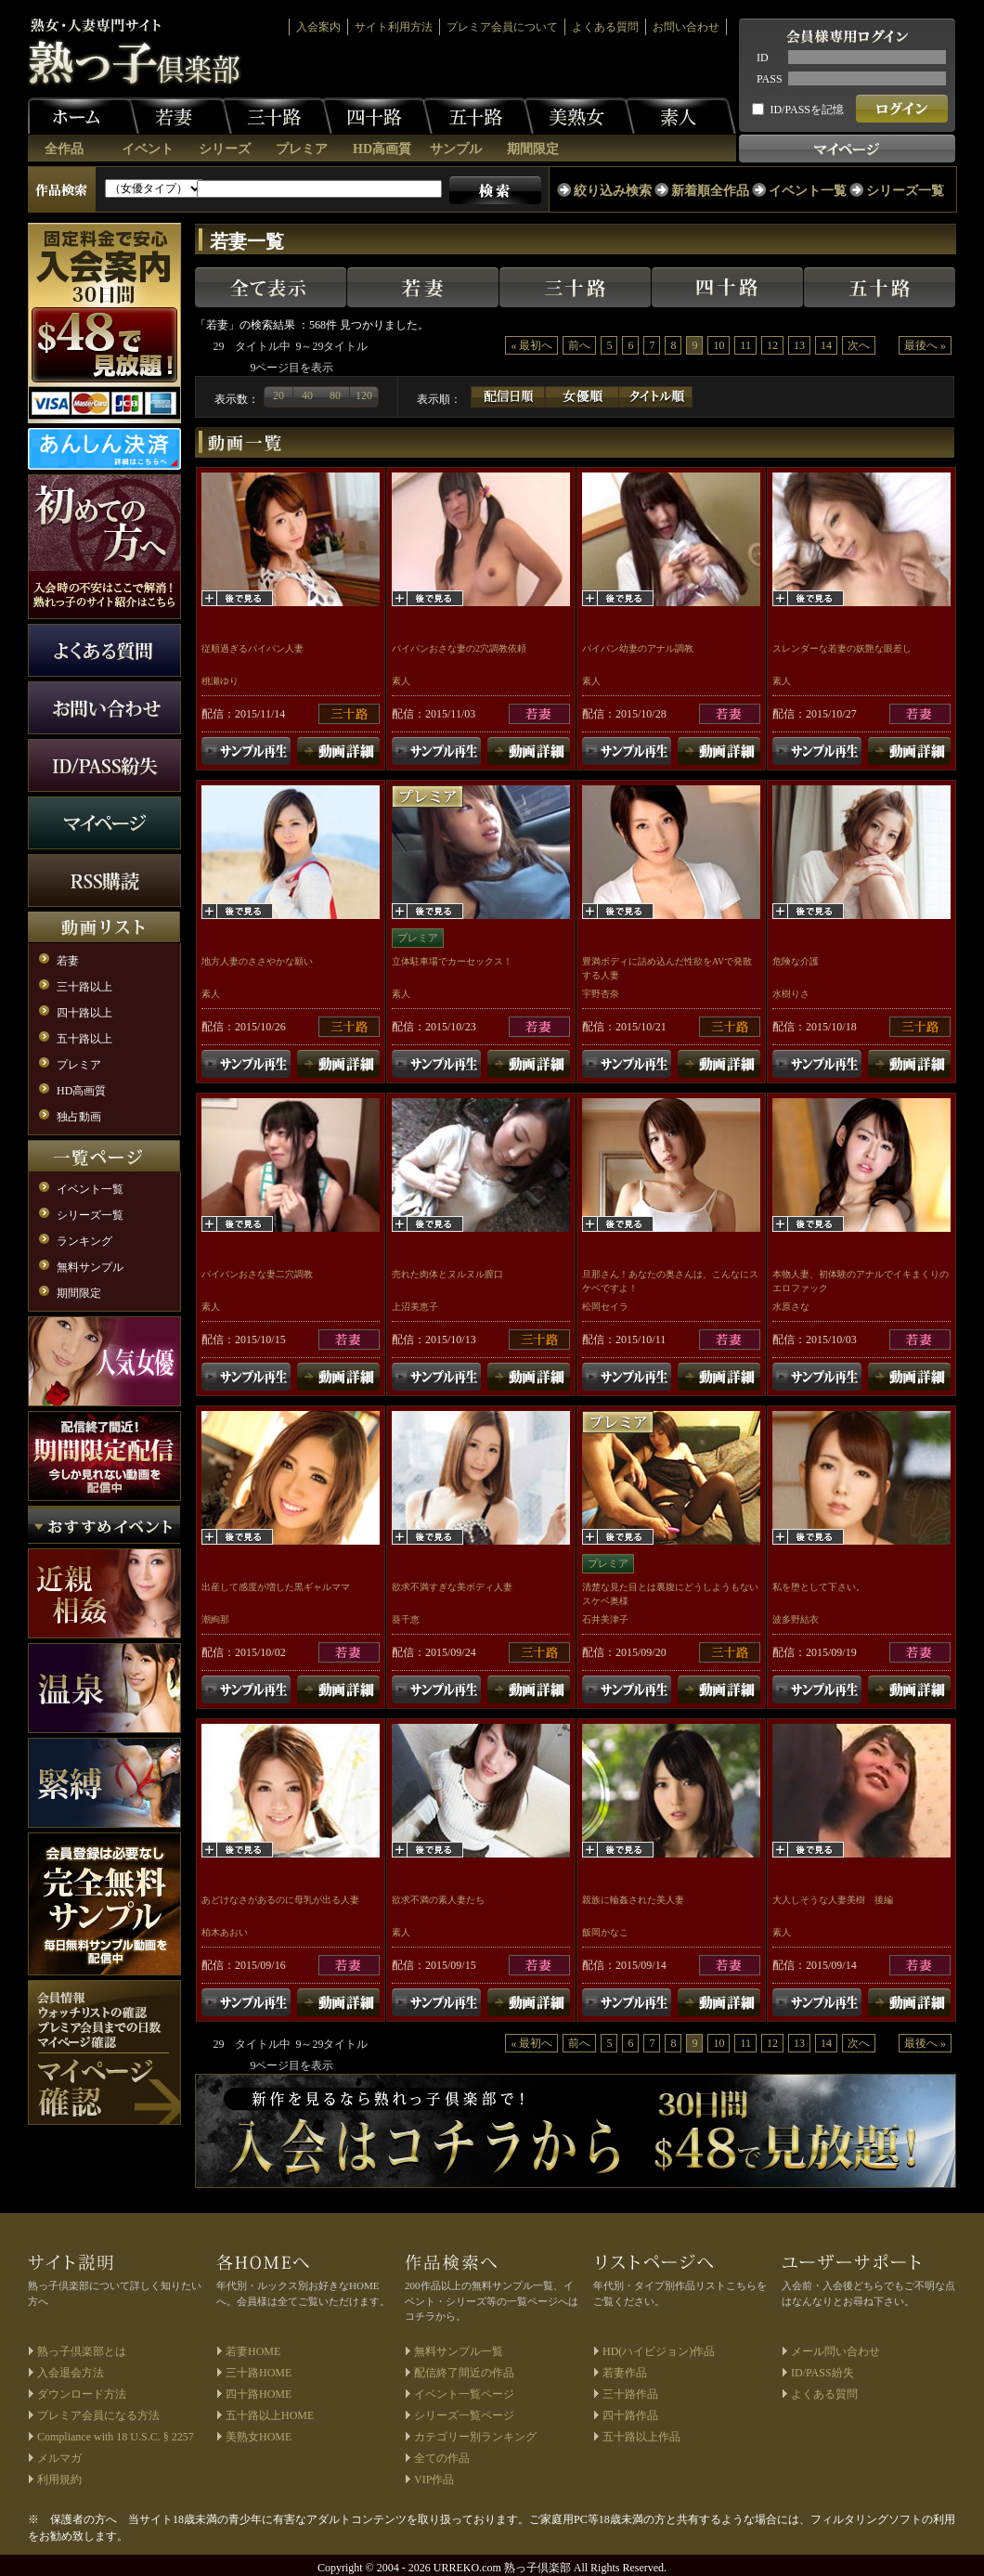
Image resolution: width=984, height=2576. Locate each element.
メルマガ (59, 2458)
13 (799, 345)
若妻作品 (624, 2372)
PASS (770, 78)
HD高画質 (382, 149)
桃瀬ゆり (220, 681)
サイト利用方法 (394, 26)
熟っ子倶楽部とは (81, 2351)
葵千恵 (406, 1619)
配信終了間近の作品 (464, 2372)
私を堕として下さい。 (818, 1587)
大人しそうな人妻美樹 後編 (832, 1900)
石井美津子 (605, 1619)
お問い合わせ (686, 26)
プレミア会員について (502, 26)
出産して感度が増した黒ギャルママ (275, 1587)
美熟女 (579, 116)
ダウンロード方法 (81, 2394)
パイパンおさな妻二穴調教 (257, 1274)
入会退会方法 (70, 2372)
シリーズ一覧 (905, 191)
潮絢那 (215, 1619)
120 (364, 395)
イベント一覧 (808, 191)
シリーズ (225, 149)
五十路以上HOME (270, 2415)
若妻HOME (253, 2351)
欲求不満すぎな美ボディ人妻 (452, 1587)
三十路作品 (630, 2394)
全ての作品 (442, 2458)
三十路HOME (258, 2372)
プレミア (302, 149)
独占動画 (79, 1116)
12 (772, 345)
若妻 (176, 116)
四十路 (377, 116)
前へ (579, 345)
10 (718, 345)
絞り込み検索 (613, 191)
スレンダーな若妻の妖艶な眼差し (842, 648)
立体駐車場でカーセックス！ (452, 961)
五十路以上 (84, 1038)
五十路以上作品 (641, 2436)
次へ (859, 345)
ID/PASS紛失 (822, 2372)
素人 (680, 116)
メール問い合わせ (835, 2351)
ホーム (83, 116)
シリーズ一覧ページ (464, 2415)
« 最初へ (531, 345)
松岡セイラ (605, 1306)
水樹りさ (790, 994)
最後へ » (925, 345)
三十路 (276, 116)
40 (307, 395)
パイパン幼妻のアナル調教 (637, 648)
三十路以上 (84, 986)
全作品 (64, 149)
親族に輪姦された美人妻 (633, 1900)
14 (826, 345)
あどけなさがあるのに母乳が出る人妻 (280, 1900)
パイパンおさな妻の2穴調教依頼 (459, 648)
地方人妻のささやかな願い (257, 961)
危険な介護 (795, 961)
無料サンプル (90, 1267)
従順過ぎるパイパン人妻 (252, 648)
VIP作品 (434, 2479)
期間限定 (533, 149)
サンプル (456, 149)
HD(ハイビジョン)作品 (658, 2351)
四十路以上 (84, 1012)
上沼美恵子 (415, 1306)
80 (335, 395)
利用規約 (59, 2479)
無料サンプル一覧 (458, 2351)
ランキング (84, 1241)
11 (745, 345)
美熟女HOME (258, 2436)
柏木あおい (224, 1932)
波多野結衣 (795, 1619)
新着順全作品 (710, 191)
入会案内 (318, 26)
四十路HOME (258, 2394)
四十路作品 (630, 2415)
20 (278, 395)
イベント (148, 149)
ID (763, 57)
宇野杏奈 (600, 994)
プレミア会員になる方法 (98, 2415)
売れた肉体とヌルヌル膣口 (447, 1274)
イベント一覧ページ (464, 2394)
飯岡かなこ (605, 1932)
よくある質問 (605, 26)
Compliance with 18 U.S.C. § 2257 (115, 2436)
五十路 (478, 116)
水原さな (790, 1306)
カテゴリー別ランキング (475, 2436)
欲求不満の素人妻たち (438, 1900)
